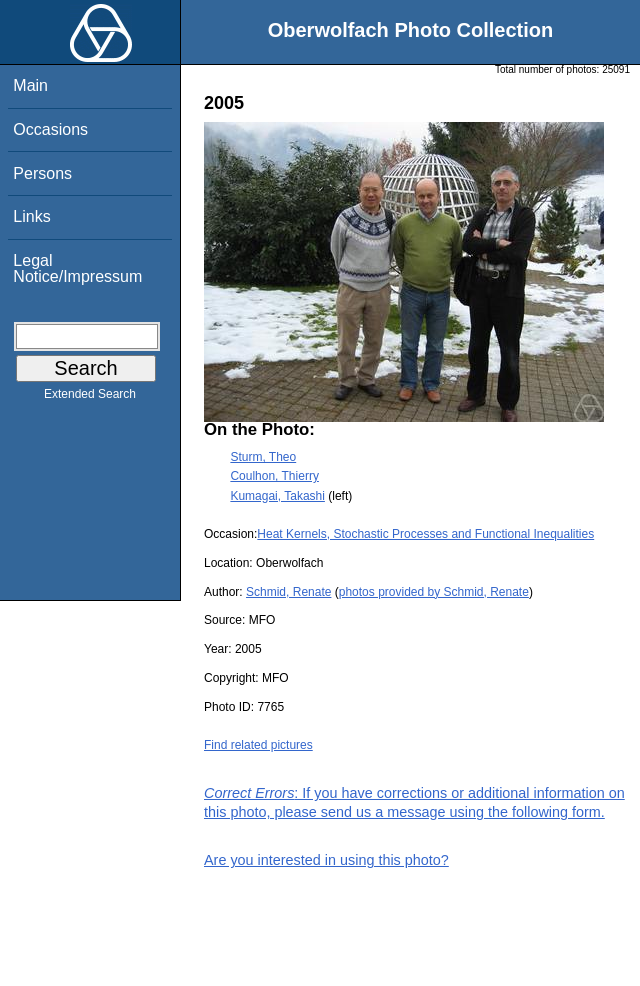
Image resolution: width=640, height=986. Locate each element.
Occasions (50, 129)
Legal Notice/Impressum (77, 268)
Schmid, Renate (288, 592)
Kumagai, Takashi (277, 496)
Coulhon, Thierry (274, 476)
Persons (42, 173)
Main (30, 85)
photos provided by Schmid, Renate (434, 592)
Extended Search (90, 398)
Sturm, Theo (263, 457)
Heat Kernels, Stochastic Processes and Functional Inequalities (425, 534)
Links (31, 216)
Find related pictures (258, 745)
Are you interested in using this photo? (326, 860)
